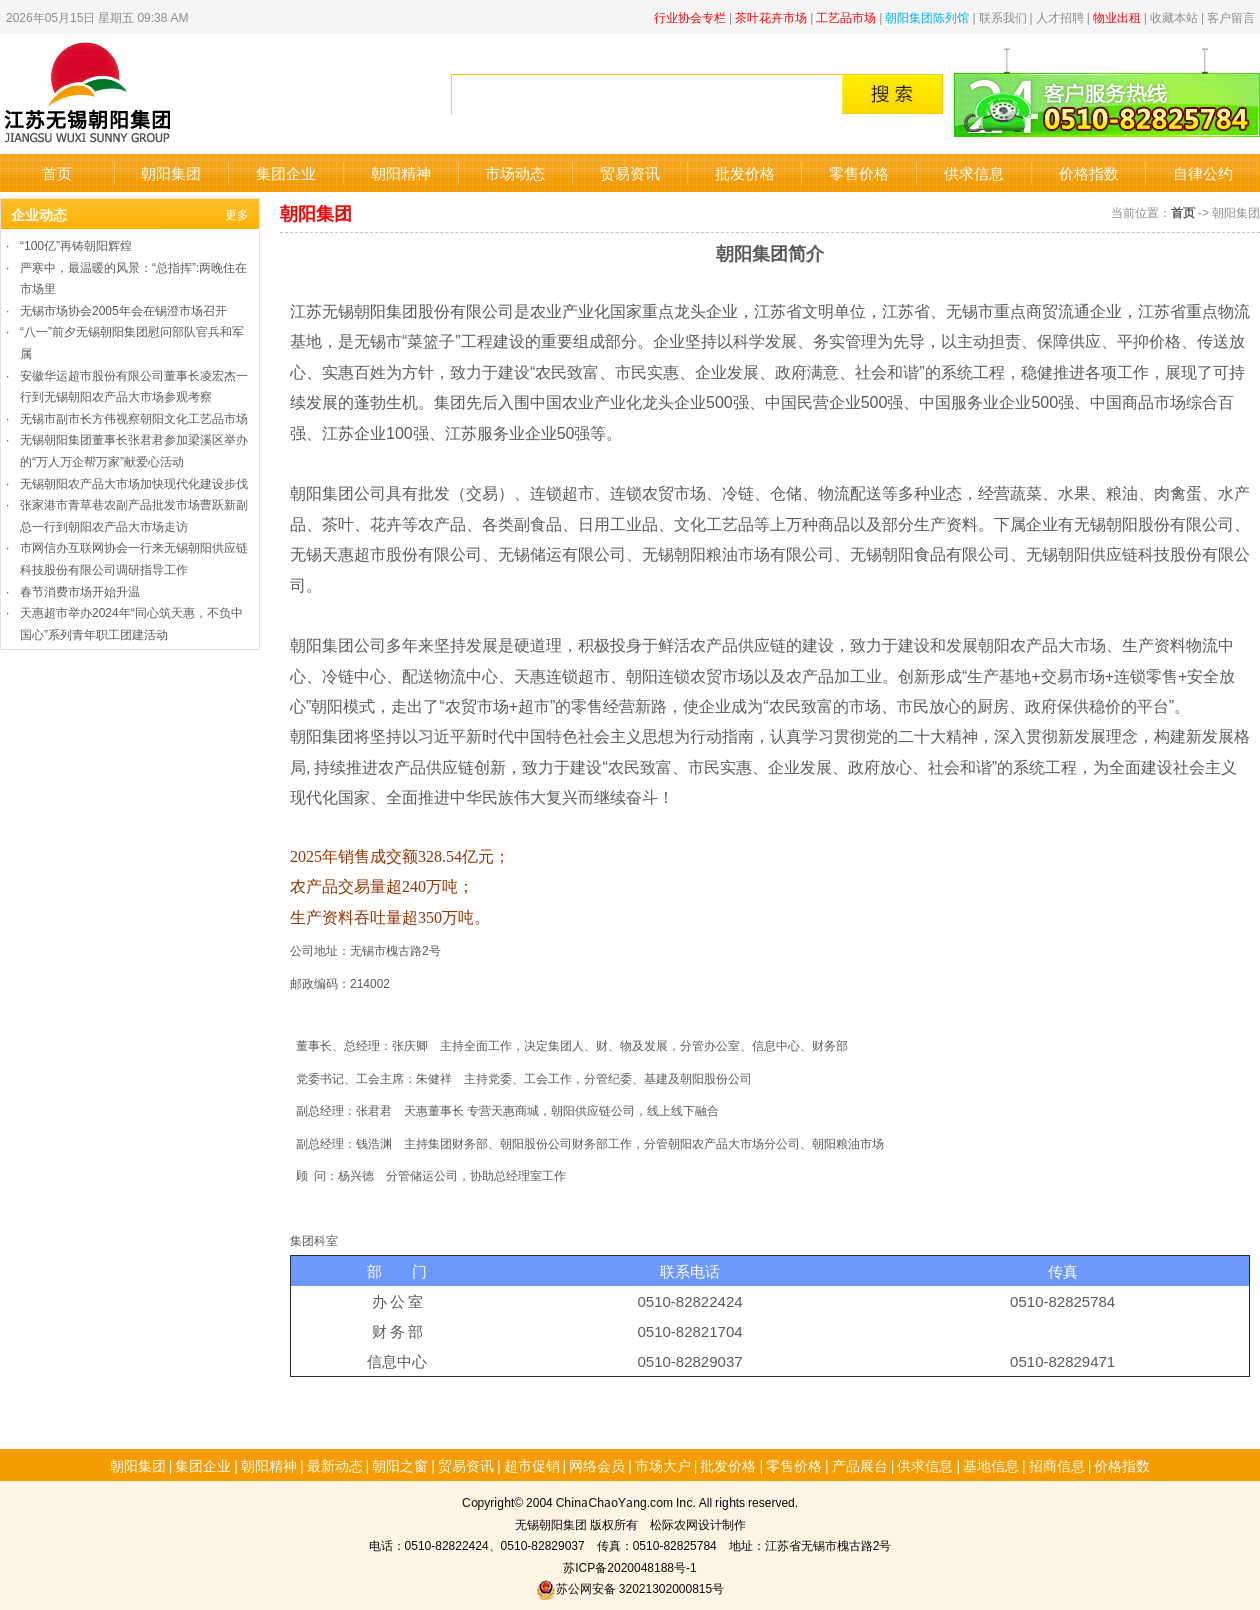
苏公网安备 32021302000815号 (630, 1587)
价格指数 (1089, 172)
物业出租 (1117, 16)
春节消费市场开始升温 (80, 590)
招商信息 (1057, 1465)
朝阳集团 (171, 172)
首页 (57, 172)
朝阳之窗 (400, 1465)
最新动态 (335, 1465)
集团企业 (286, 172)
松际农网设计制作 (698, 1523)
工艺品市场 (846, 16)
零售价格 (859, 172)
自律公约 (1203, 172)
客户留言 (1231, 16)
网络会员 (597, 1465)
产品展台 (860, 1465)
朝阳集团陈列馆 (927, 16)
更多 (237, 213)
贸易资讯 (630, 172)
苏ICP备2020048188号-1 (629, 1566)
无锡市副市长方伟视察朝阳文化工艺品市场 (134, 417)
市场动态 (515, 172)
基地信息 (991, 1465)
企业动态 (39, 214)
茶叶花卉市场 (771, 16)
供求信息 (974, 172)
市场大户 (663, 1465)
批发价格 (745, 172)
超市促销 (532, 1465)
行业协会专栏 (690, 16)
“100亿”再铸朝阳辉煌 (76, 244)
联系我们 (1003, 16)
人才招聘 (1060, 16)
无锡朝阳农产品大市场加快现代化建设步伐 (134, 482)
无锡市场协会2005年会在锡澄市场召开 (123, 309)
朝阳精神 (401, 172)
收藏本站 (1174, 16)
